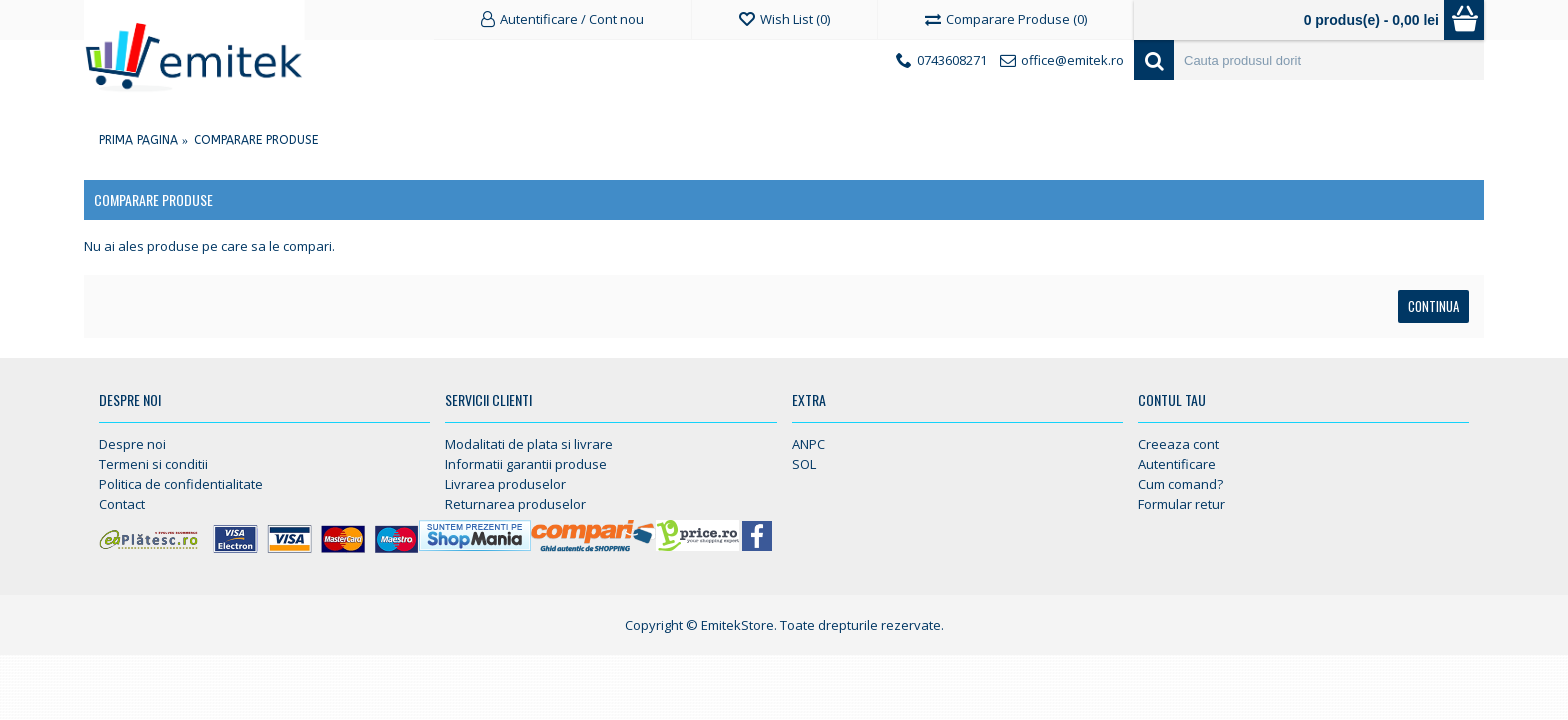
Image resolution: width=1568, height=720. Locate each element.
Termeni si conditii (153, 464)
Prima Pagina (138, 140)
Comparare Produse (256, 140)
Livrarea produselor (505, 484)
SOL (804, 464)
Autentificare (1177, 464)
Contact (122, 504)
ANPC (808, 444)
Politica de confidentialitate (181, 484)
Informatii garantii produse (526, 464)
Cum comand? (1180, 484)
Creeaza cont (1178, 444)
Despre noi (132, 444)
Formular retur (1181, 504)
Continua (1433, 306)
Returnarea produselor (515, 504)
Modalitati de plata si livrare (529, 444)
